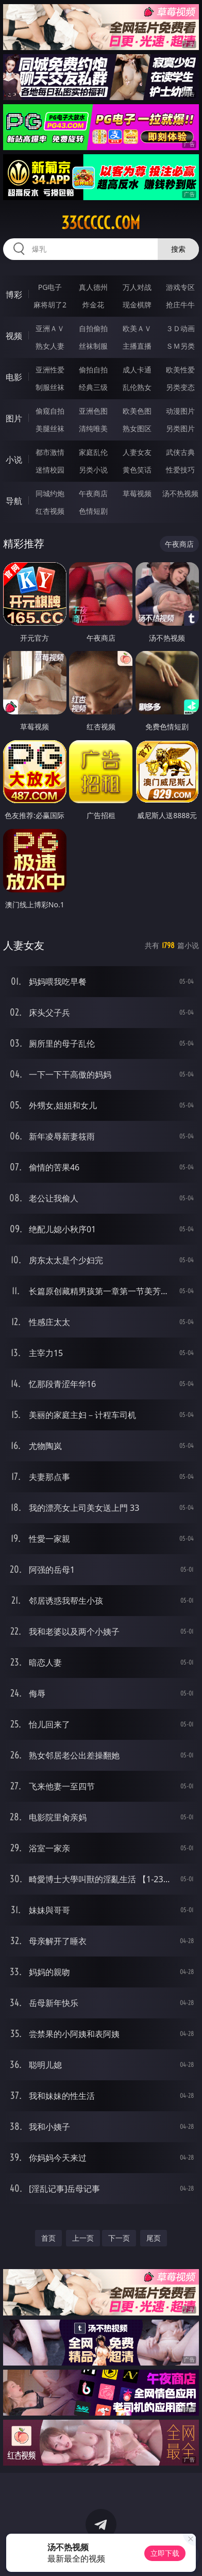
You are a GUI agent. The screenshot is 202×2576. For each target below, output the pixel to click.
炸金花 (93, 304)
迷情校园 (50, 470)
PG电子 (50, 287)
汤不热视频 (180, 493)
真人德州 (93, 287)
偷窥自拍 (50, 411)
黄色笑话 (137, 470)
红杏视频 (50, 511)
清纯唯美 (93, 428)
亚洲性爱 (50, 369)
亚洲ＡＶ (50, 328)
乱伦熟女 (137, 387)
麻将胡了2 (49, 304)
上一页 (83, 2238)
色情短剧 (93, 511)
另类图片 (180, 428)
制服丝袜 (50, 387)
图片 (14, 418)
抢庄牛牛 (180, 304)
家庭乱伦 (93, 452)
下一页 (119, 2238)
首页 (48, 2238)
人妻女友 (137, 452)
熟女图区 (137, 428)
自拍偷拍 (93, 328)
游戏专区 (180, 287)
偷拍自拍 (93, 369)
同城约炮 (50, 493)
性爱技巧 (180, 470)
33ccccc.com (100, 223)
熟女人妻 (50, 346)
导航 (14, 501)
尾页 (153, 2238)
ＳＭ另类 (180, 346)
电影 (14, 377)
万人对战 (137, 287)
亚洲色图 (93, 411)
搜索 (178, 249)
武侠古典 (180, 452)
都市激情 (50, 452)
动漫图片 (180, 411)
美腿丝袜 (50, 428)
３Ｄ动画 (180, 328)
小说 (14, 459)
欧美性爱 (180, 369)
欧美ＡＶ (137, 328)
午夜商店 (93, 493)
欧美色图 (137, 411)
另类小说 (93, 470)
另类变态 (180, 387)
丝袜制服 (93, 346)
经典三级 (93, 387)
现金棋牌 (137, 304)
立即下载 (164, 2553)
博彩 (14, 294)
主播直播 (137, 346)
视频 (14, 335)
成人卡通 (137, 369)
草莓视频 (137, 493)
